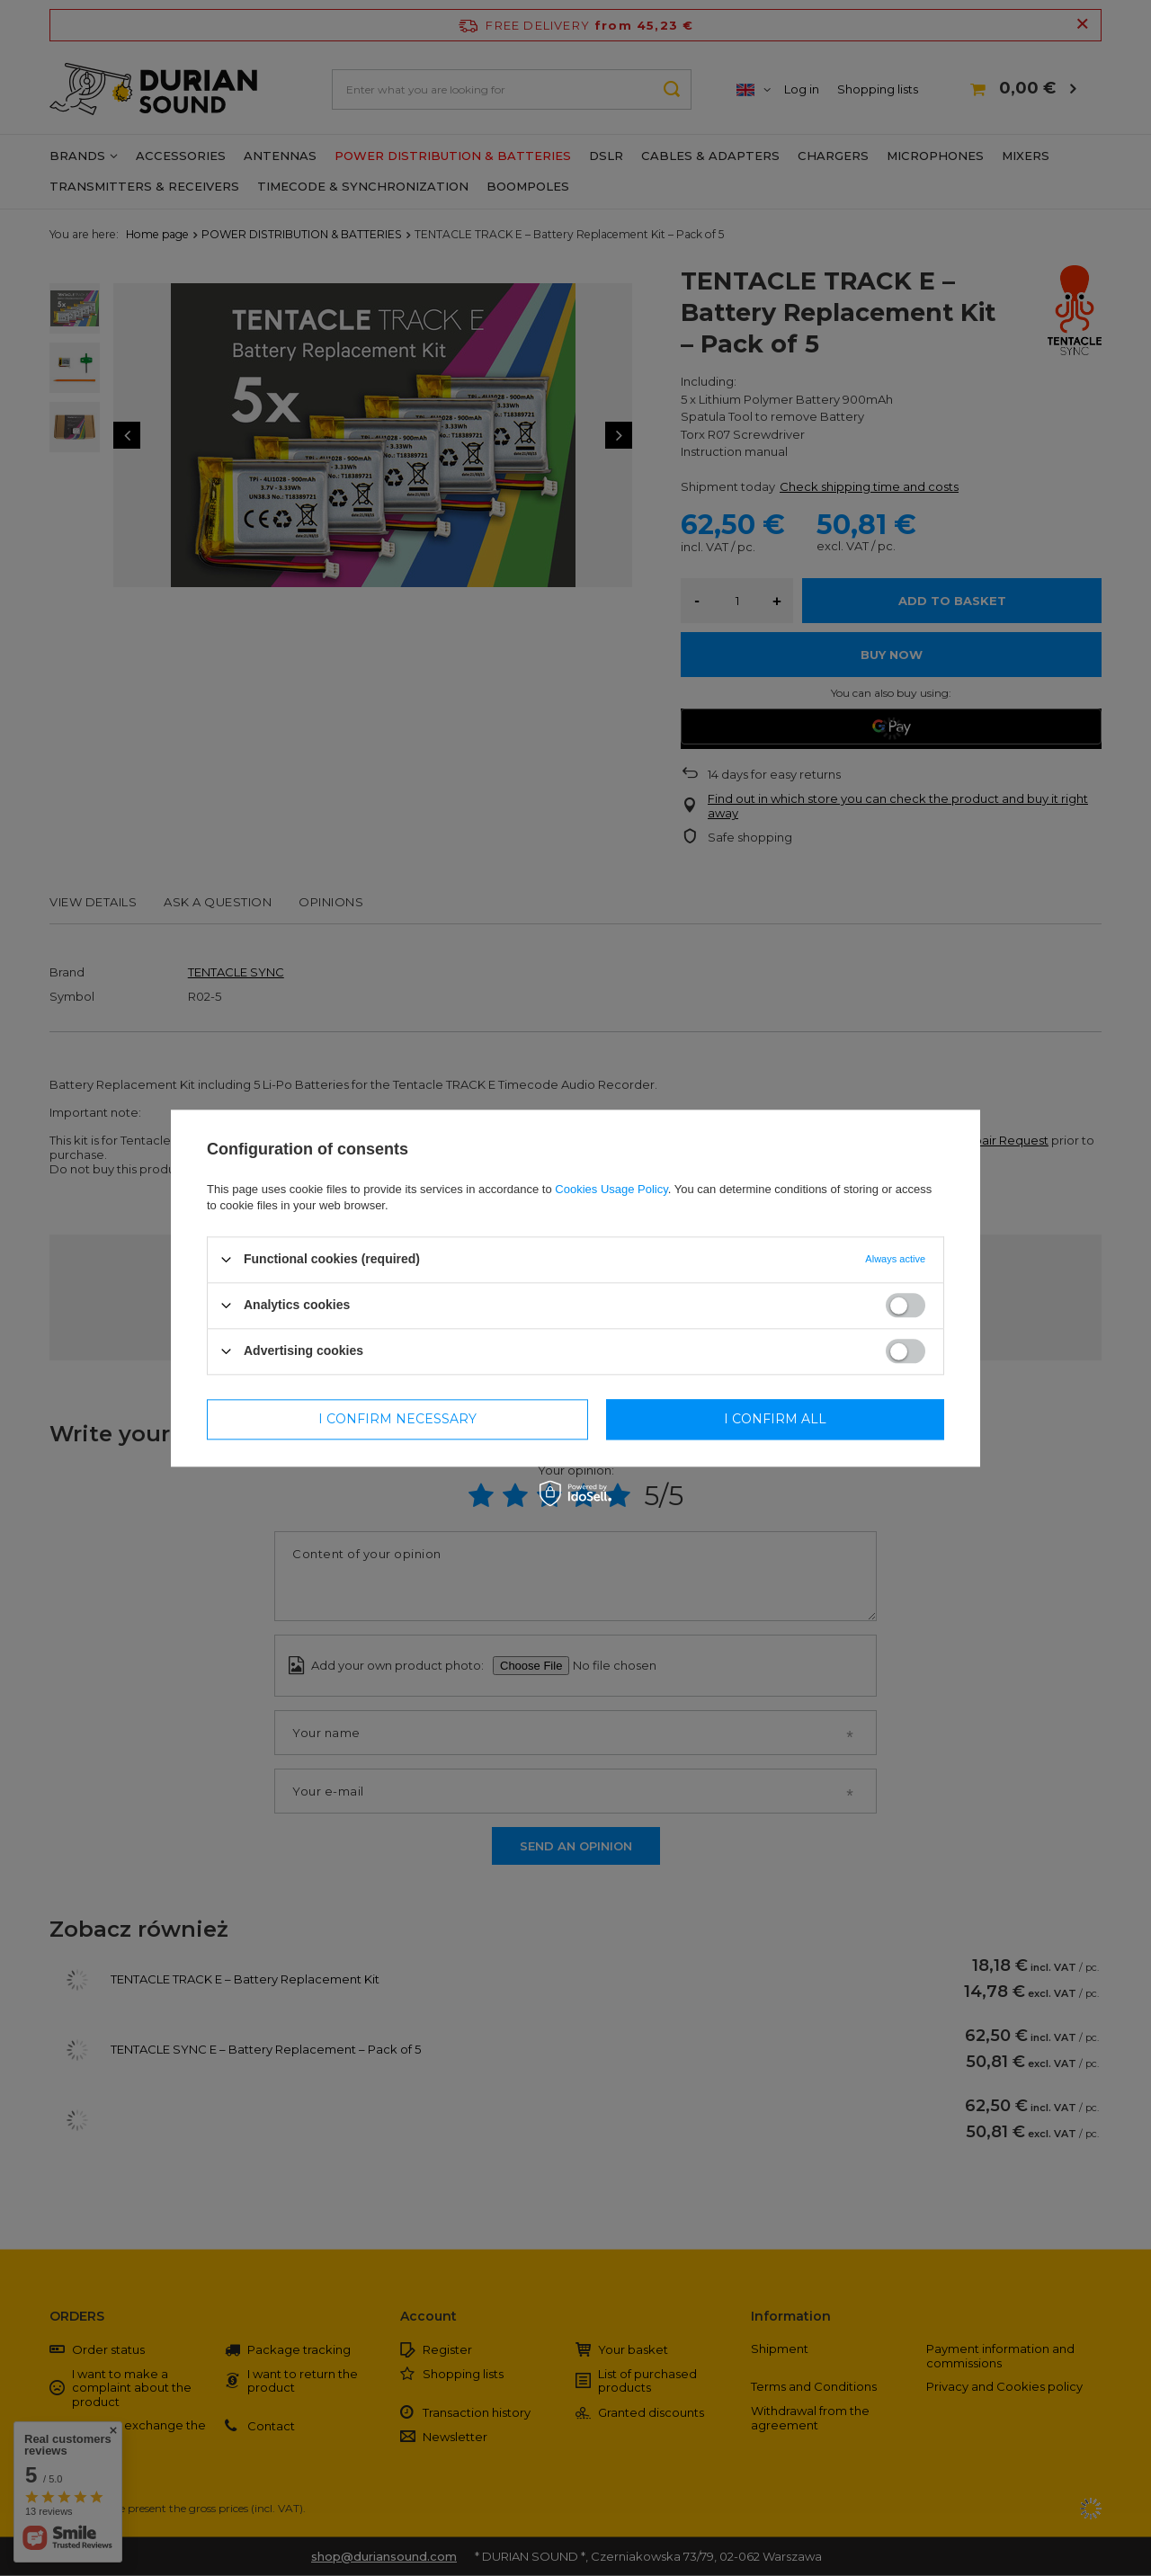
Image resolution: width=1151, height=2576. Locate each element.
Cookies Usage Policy (611, 1189)
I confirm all (775, 1419)
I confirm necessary (397, 1419)
